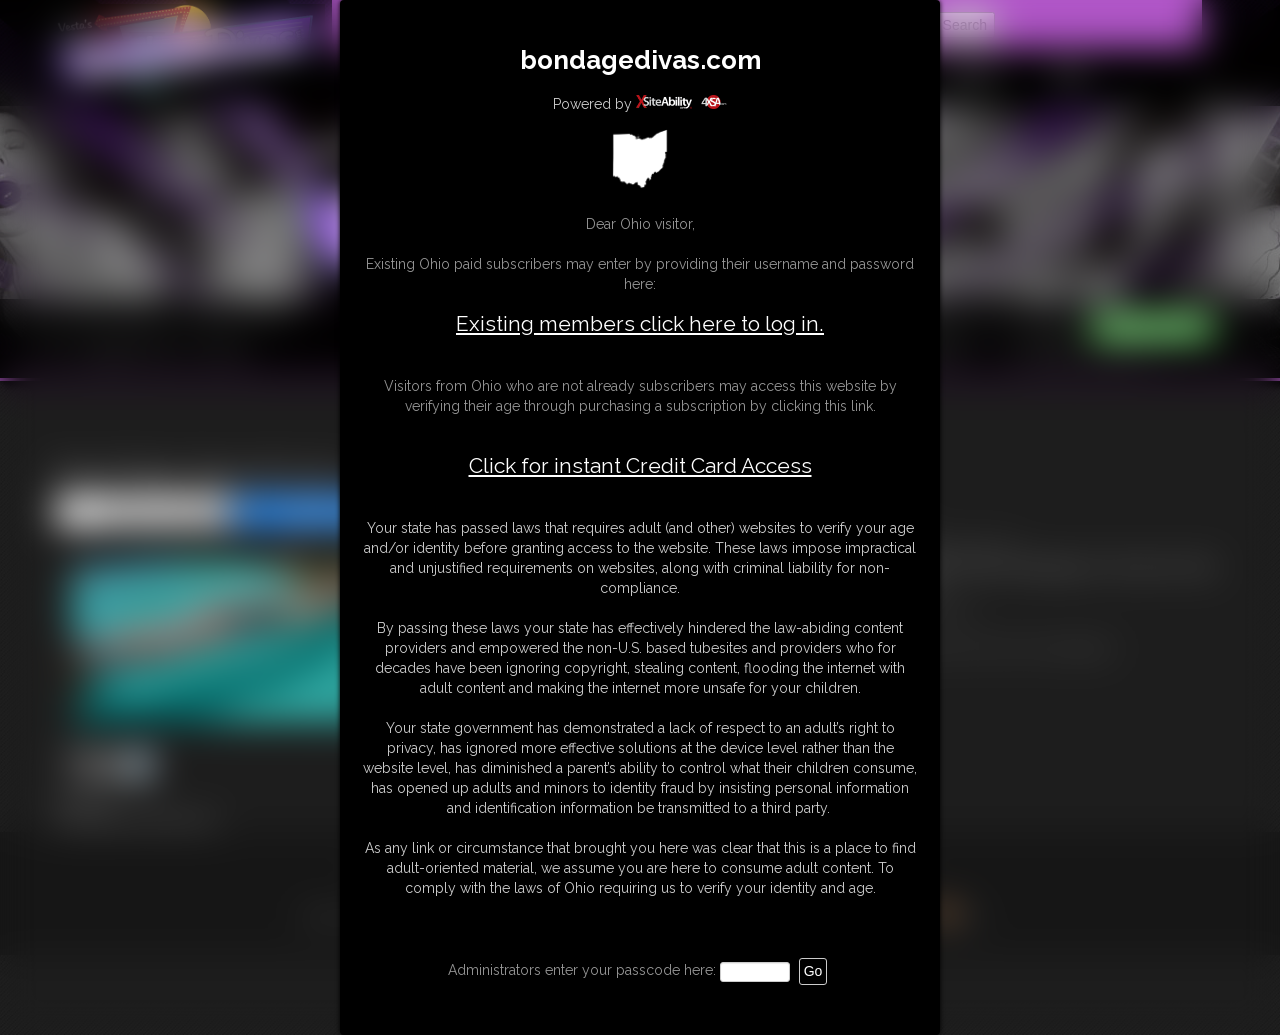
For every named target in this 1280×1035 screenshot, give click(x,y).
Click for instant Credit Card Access (640, 466)
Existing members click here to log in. (640, 323)
